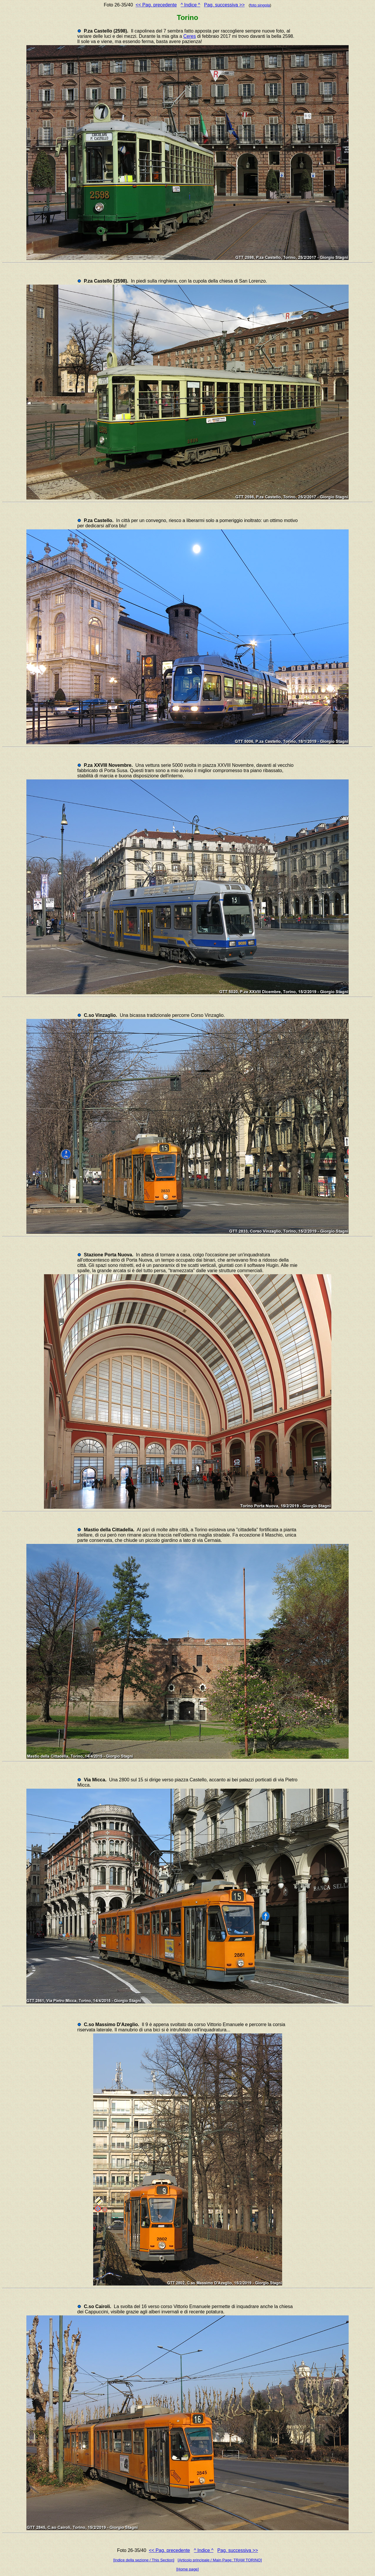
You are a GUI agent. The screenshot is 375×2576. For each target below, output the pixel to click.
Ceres (189, 36)
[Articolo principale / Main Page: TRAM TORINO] (220, 2560)
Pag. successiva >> (224, 4)
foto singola (260, 5)
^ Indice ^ (190, 4)
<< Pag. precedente (156, 4)
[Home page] (187, 2569)
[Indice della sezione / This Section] (143, 2560)
